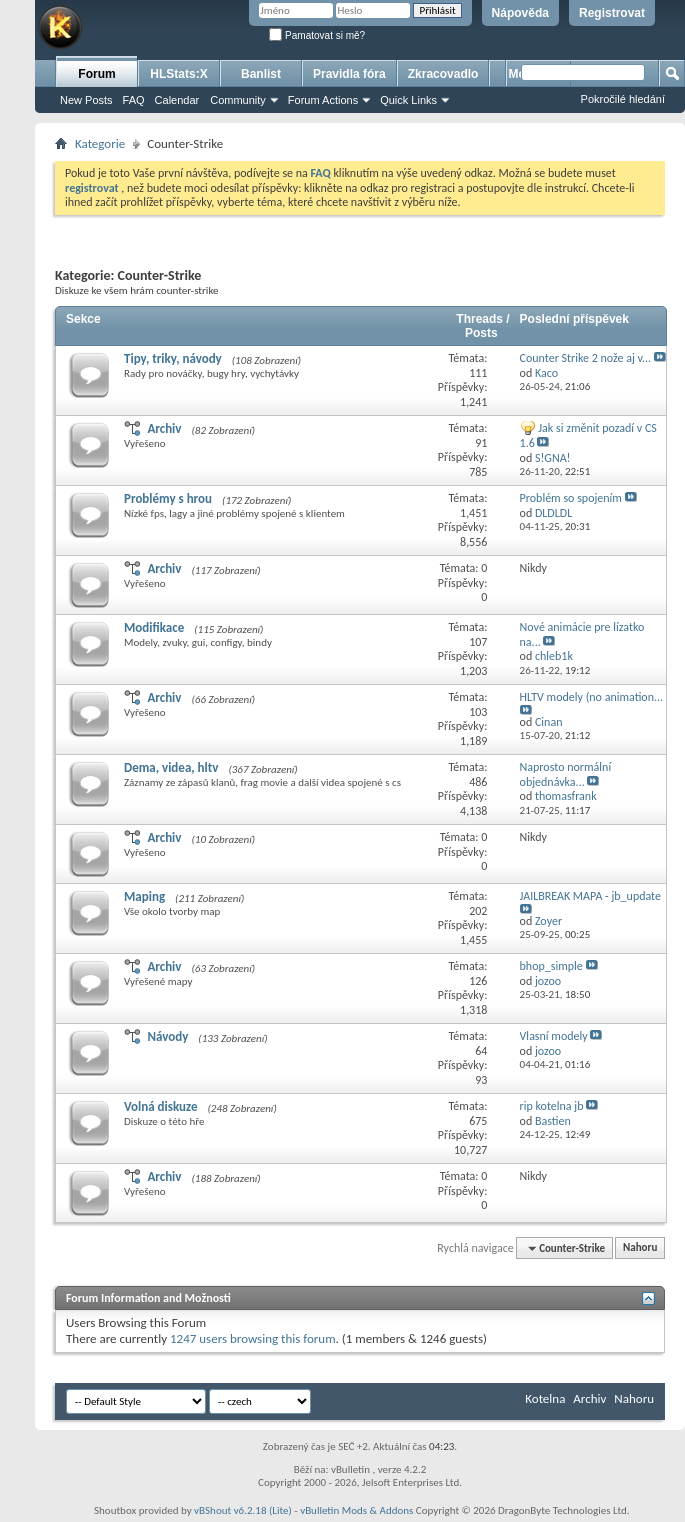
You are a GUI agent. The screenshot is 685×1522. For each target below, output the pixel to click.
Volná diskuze (160, 1106)
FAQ (134, 100)
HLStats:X (178, 74)
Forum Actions (323, 100)
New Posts (86, 100)
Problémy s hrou (168, 498)
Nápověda (520, 13)
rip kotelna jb (552, 1106)
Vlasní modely (554, 1036)
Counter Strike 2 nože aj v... (585, 358)
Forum (96, 74)
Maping (144, 896)
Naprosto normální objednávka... (566, 774)
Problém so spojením (571, 498)
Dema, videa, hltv (171, 767)
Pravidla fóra (349, 74)
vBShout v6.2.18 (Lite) (243, 1510)
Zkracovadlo (443, 74)
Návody (167, 1036)
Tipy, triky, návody (173, 358)
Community (238, 100)
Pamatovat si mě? (317, 35)
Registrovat (612, 13)
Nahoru (640, 1248)
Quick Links (408, 100)
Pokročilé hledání (623, 99)
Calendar (177, 100)
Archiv (164, 428)
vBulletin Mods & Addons (356, 1510)
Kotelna (545, 1398)
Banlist (261, 74)
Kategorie (100, 143)
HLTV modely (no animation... (592, 697)
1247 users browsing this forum (253, 1338)
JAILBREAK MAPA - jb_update (590, 896)
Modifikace (154, 627)
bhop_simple (551, 966)
